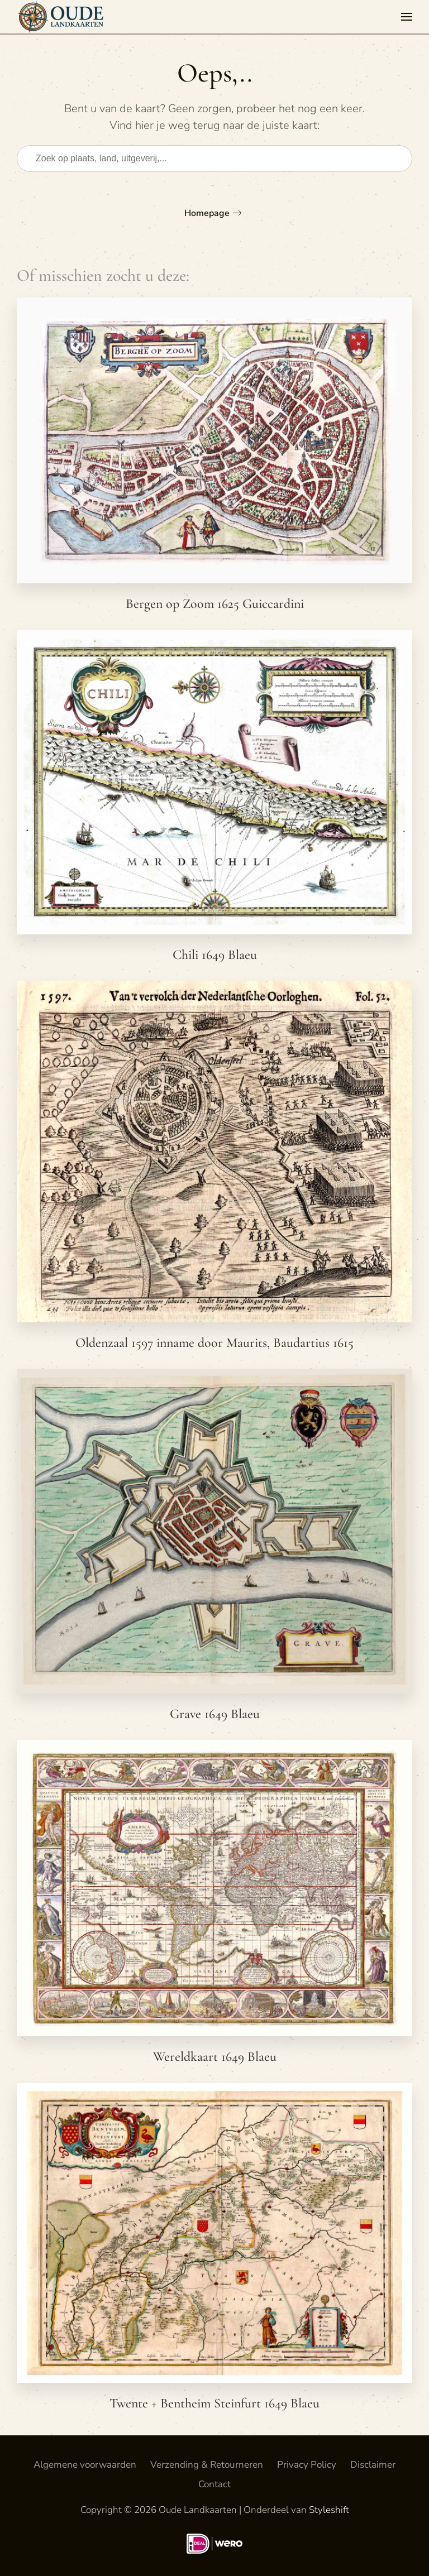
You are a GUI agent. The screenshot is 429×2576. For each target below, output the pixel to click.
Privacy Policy (306, 2464)
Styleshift (329, 2509)
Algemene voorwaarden (85, 2464)
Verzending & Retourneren (206, 2464)
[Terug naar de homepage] (63, 16)
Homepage (207, 213)
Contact (214, 2484)
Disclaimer (372, 2464)
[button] (406, 16)
